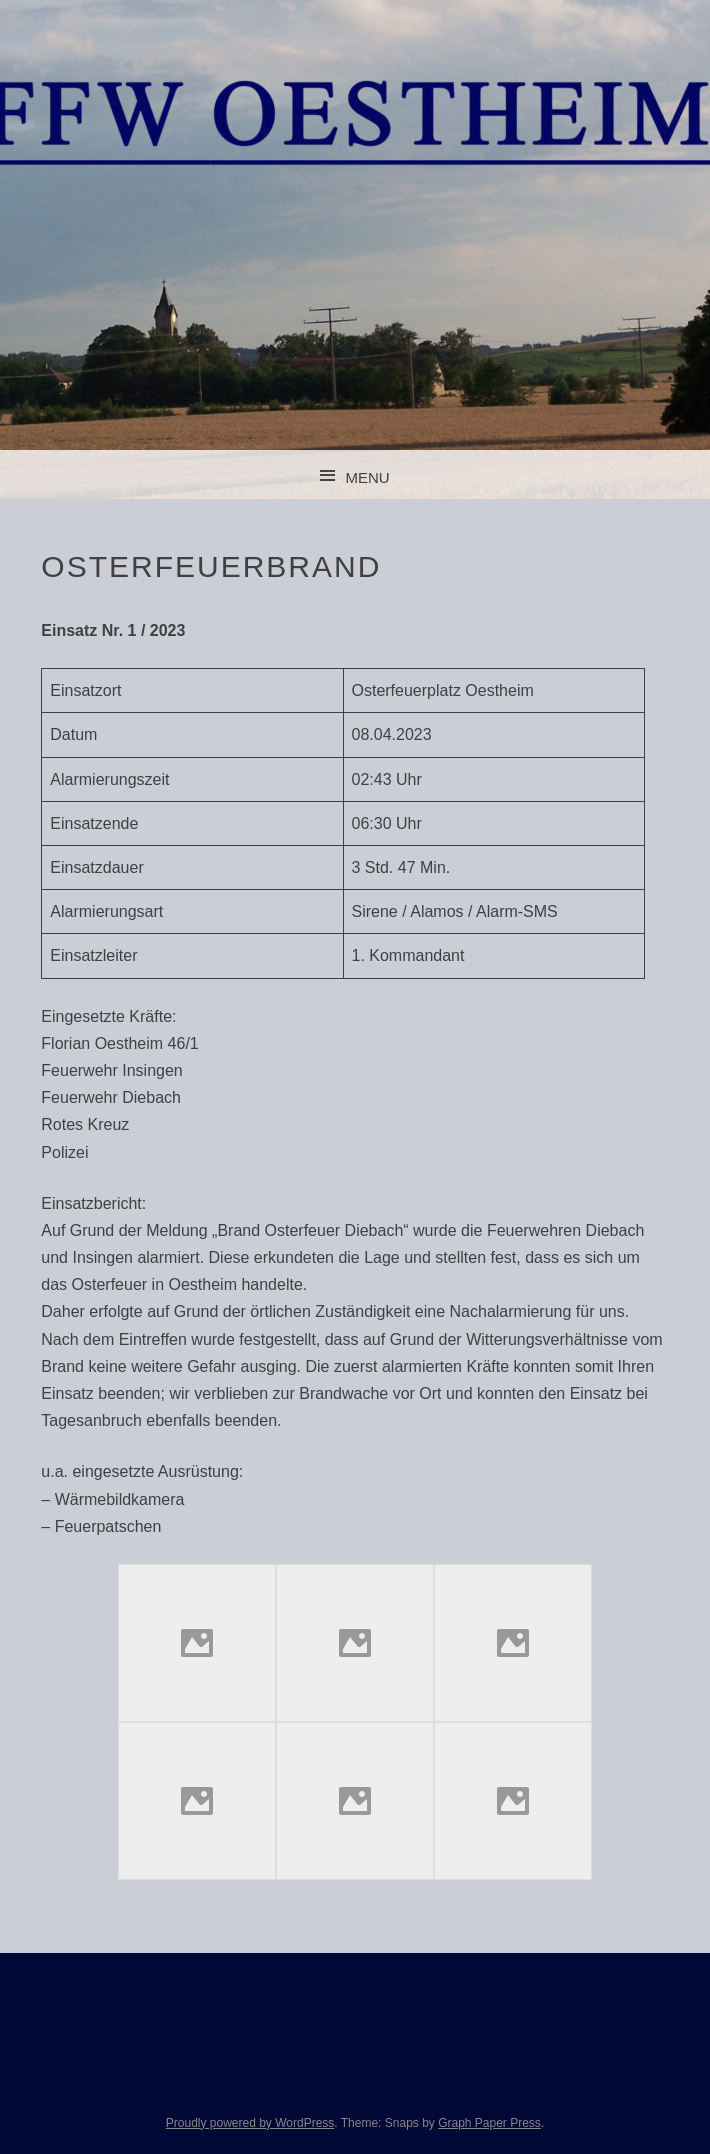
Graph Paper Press (489, 2123)
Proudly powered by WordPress (250, 2123)
